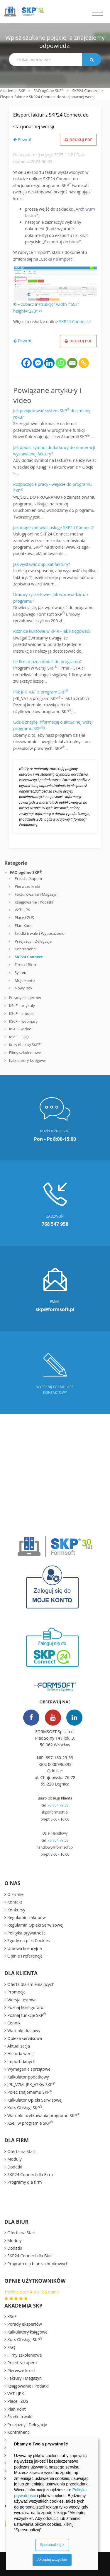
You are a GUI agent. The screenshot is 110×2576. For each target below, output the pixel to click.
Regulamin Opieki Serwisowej (35, 1925)
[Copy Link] (84, 363)
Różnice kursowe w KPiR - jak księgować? (52, 631)
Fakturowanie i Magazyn (36, 894)
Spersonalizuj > (52, 2545)
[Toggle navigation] (97, 13)
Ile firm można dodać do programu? (47, 661)
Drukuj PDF (78, 139)
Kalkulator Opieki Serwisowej (34, 2100)
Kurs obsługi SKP (25, 1044)
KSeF (11, 2316)
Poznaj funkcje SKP (26, 2015)
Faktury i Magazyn (24, 2378)
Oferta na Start (21, 2151)
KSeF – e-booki (21, 1013)
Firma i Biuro (26, 964)
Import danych (21, 2061)
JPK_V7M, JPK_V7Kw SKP (31, 2084)
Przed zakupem (28, 878)
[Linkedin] (49, 363)
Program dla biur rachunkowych (38, 2263)
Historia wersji (21, 2053)
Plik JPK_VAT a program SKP (40, 692)
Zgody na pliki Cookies (28, 1940)
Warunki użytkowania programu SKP (43, 2115)
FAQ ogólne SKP (48, 90)
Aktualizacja (18, 2046)
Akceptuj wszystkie (52, 2560)
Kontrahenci (25, 948)
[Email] (72, 363)
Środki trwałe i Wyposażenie (39, 933)
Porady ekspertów (25, 997)
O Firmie (15, 1894)
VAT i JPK (22, 909)
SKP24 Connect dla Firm (30, 2174)
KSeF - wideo (19, 1029)
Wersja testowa (22, 2000)
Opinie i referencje (25, 1956)
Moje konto (25, 980)
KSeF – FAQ (18, 1036)
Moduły (14, 2159)
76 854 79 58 (58, 1805)
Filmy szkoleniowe (25, 1052)
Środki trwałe (20, 2416)
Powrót (22, 139)
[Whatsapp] (61, 363)
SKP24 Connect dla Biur (29, 2255)
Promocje (16, 1992)
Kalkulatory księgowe (27, 1060)
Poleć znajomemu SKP (29, 2092)
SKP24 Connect (85, 90)
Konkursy (16, 1910)
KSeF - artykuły (21, 1005)
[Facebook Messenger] (38, 363)
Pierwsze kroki (27, 886)
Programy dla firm (24, 2182)
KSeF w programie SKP (30, 2123)
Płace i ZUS (24, 917)
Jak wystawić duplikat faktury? (41, 564)
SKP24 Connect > (75, 321)
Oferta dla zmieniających (30, 1984)
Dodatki (14, 2167)
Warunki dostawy (23, 2030)
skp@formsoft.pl (54, 1812)
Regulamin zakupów (26, 1917)
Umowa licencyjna (24, 1948)
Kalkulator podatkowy (28, 2077)
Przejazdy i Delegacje (33, 941)
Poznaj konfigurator (26, 2007)
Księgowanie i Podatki (34, 902)
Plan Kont (23, 925)
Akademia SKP (12, 90)
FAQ (11, 2347)
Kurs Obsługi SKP (25, 2107)
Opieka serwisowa (24, 2038)
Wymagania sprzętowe (28, 2069)
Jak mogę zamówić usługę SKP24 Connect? (53, 527)
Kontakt (14, 1902)
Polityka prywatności (27, 1933)
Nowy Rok (23, 988)
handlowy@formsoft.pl (55, 1847)
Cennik (14, 2023)
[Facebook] (26, 363)
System (21, 972)
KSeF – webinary (23, 1021)
